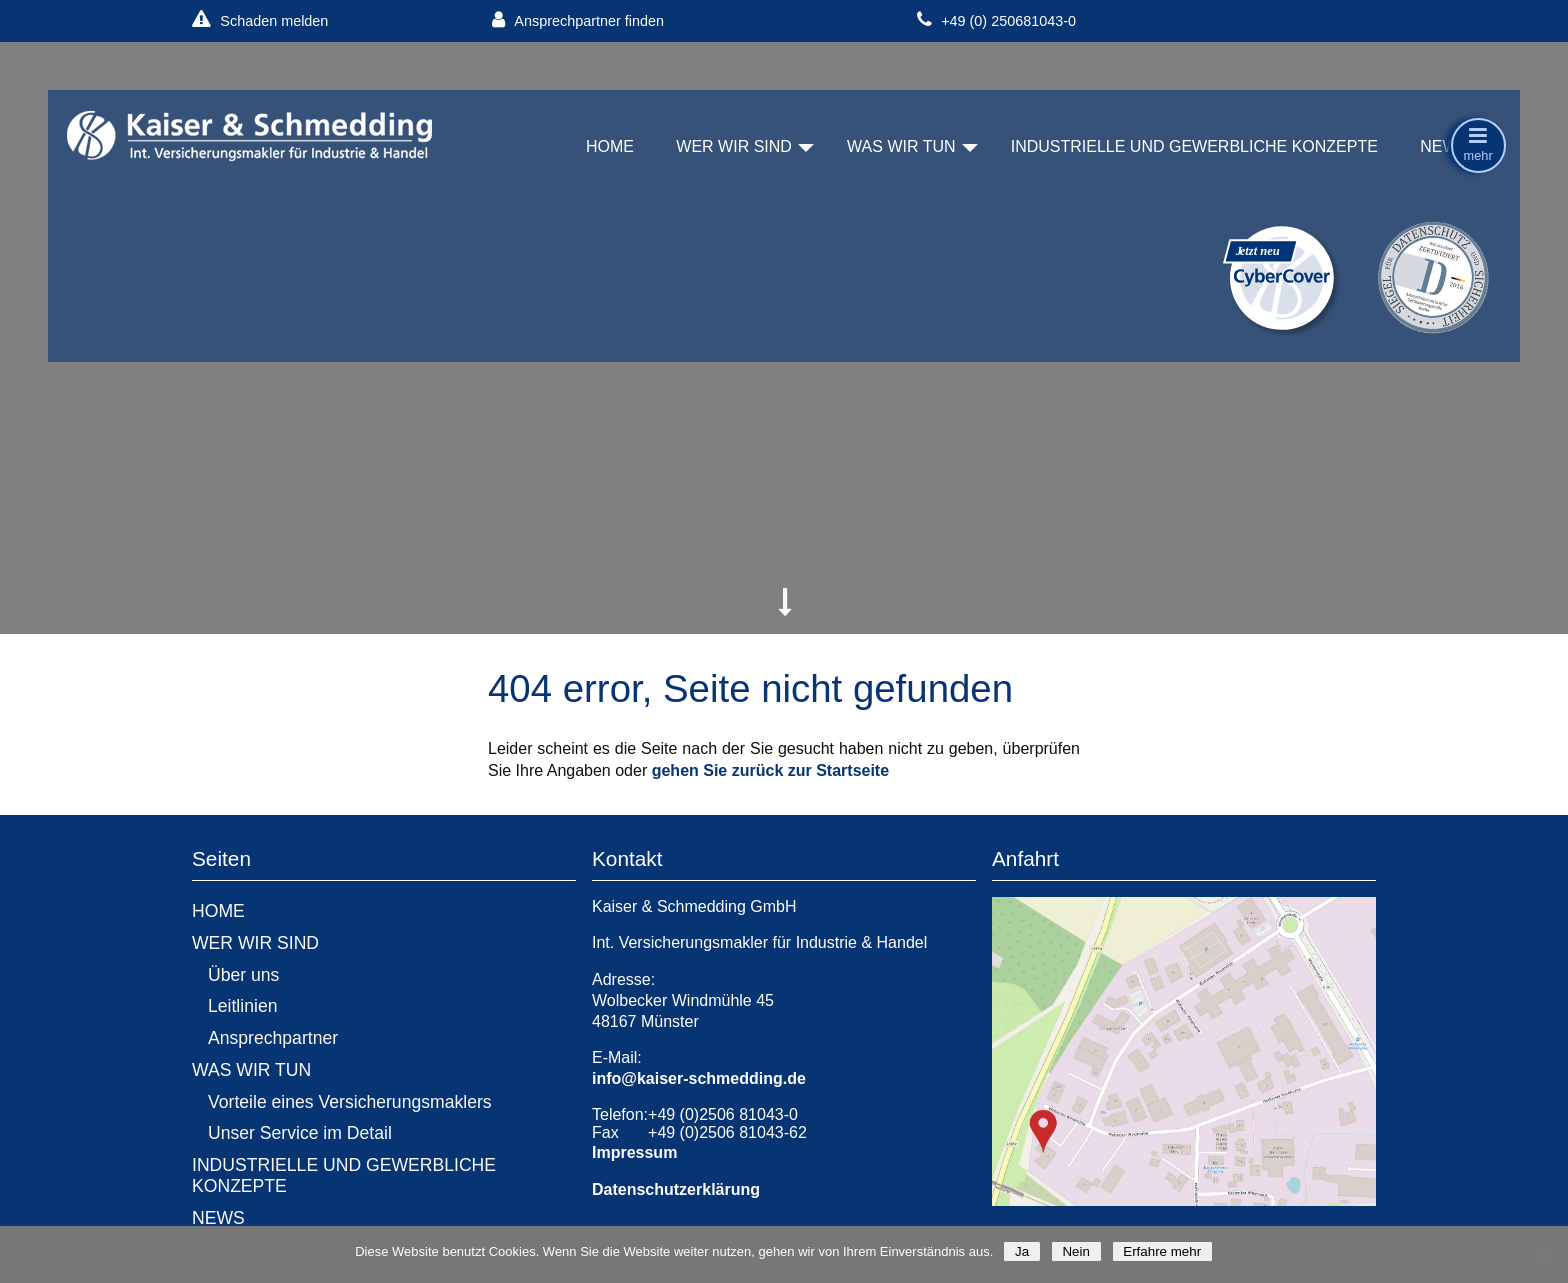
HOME (610, 146)
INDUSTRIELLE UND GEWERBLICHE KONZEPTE (1194, 146)
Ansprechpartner (273, 1038)
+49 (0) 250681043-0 (996, 20)
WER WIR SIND (734, 146)
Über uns (243, 975)
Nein (1076, 1251)
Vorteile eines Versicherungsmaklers (350, 1102)
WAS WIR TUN (901, 146)
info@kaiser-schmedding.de (699, 1078)
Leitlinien (242, 1006)
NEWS (1444, 146)
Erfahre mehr (1162, 1251)
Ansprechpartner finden (578, 20)
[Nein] (1543, 1255)
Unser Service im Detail (300, 1133)
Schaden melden (260, 20)
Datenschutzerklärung (676, 1189)
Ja (1021, 1251)
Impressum (634, 1152)
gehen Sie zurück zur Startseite (770, 770)
